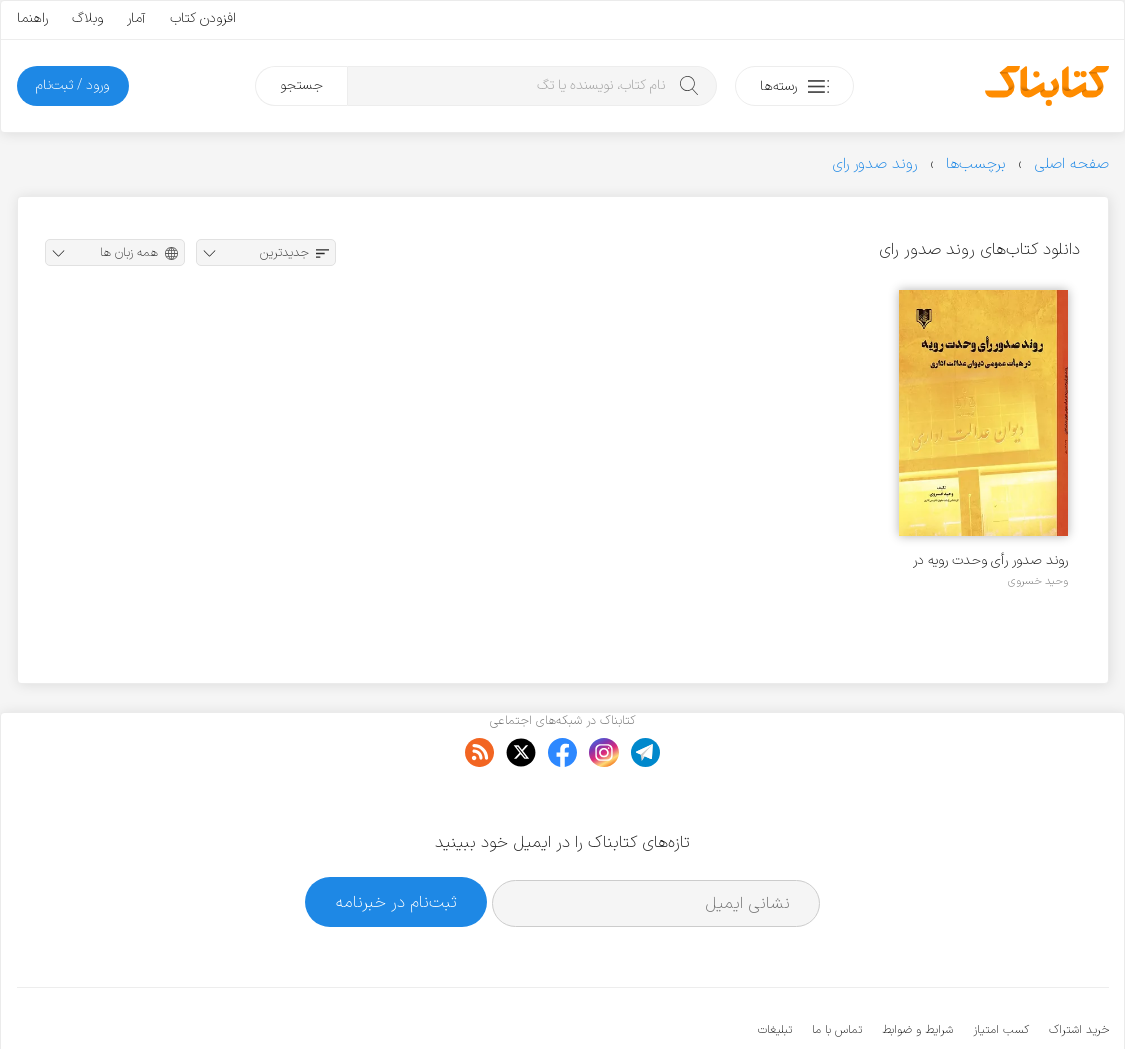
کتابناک (1003, 1000)
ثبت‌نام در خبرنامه (396, 840)
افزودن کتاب (203, 18)
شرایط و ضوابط (917, 969)
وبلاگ (87, 18)
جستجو (301, 85)
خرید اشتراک (1079, 969)
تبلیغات (775, 969)
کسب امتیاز (1001, 969)
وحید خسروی (1038, 581)
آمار (136, 18)
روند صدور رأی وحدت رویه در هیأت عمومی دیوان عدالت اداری (990, 560)
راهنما (32, 18)
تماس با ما (837, 969)
